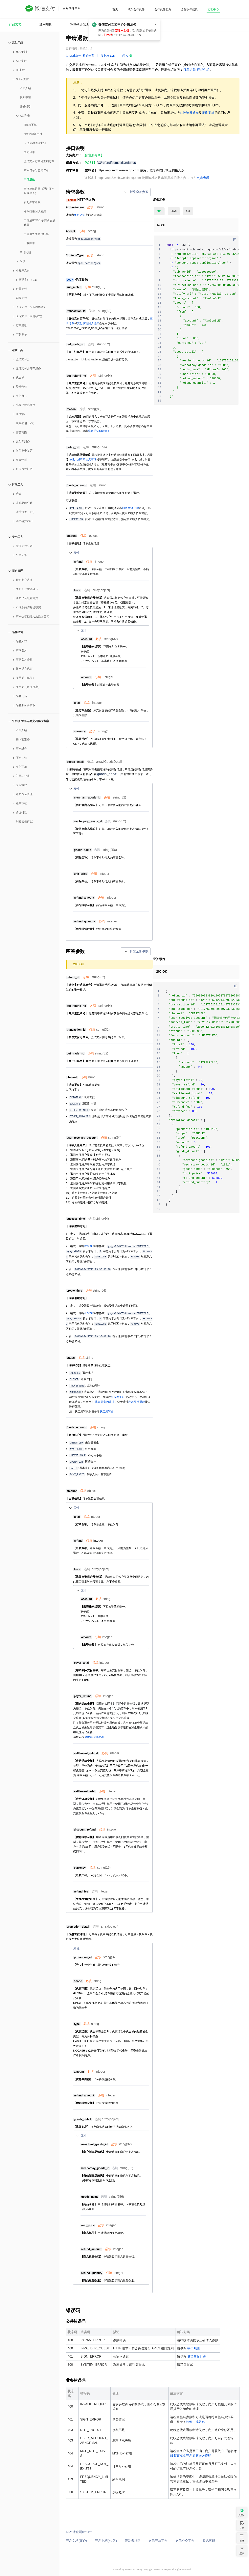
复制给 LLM (108, 55)
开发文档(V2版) (106, 2540)
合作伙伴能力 (162, 9)
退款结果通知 (189, 112)
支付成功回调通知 (88, 323)
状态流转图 (107, 1411)
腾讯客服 (208, 2540)
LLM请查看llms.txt (79, 2532)
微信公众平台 (184, 2540)
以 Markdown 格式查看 (80, 55)
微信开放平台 (158, 2540)
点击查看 (203, 178)
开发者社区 (133, 2540)
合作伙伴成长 (189, 9)
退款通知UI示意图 (99, 431)
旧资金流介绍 (130, 508)
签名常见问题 (196, 2356)
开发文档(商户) (76, 2540)
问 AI (127, 55)
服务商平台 (118, 1397)
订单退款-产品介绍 (196, 69)
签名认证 (79, 214)
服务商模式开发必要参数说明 (190, 2455)
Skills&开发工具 (81, 24)
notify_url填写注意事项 (83, 459)
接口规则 (193, 2348)
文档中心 (213, 9)
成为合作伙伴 (136, 9)
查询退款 (208, 112)
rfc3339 (88, 1246)
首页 (115, 9)
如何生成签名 (195, 2421)
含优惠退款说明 (94, 1737)
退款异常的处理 (104, 1401)
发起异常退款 (136, 1401)
